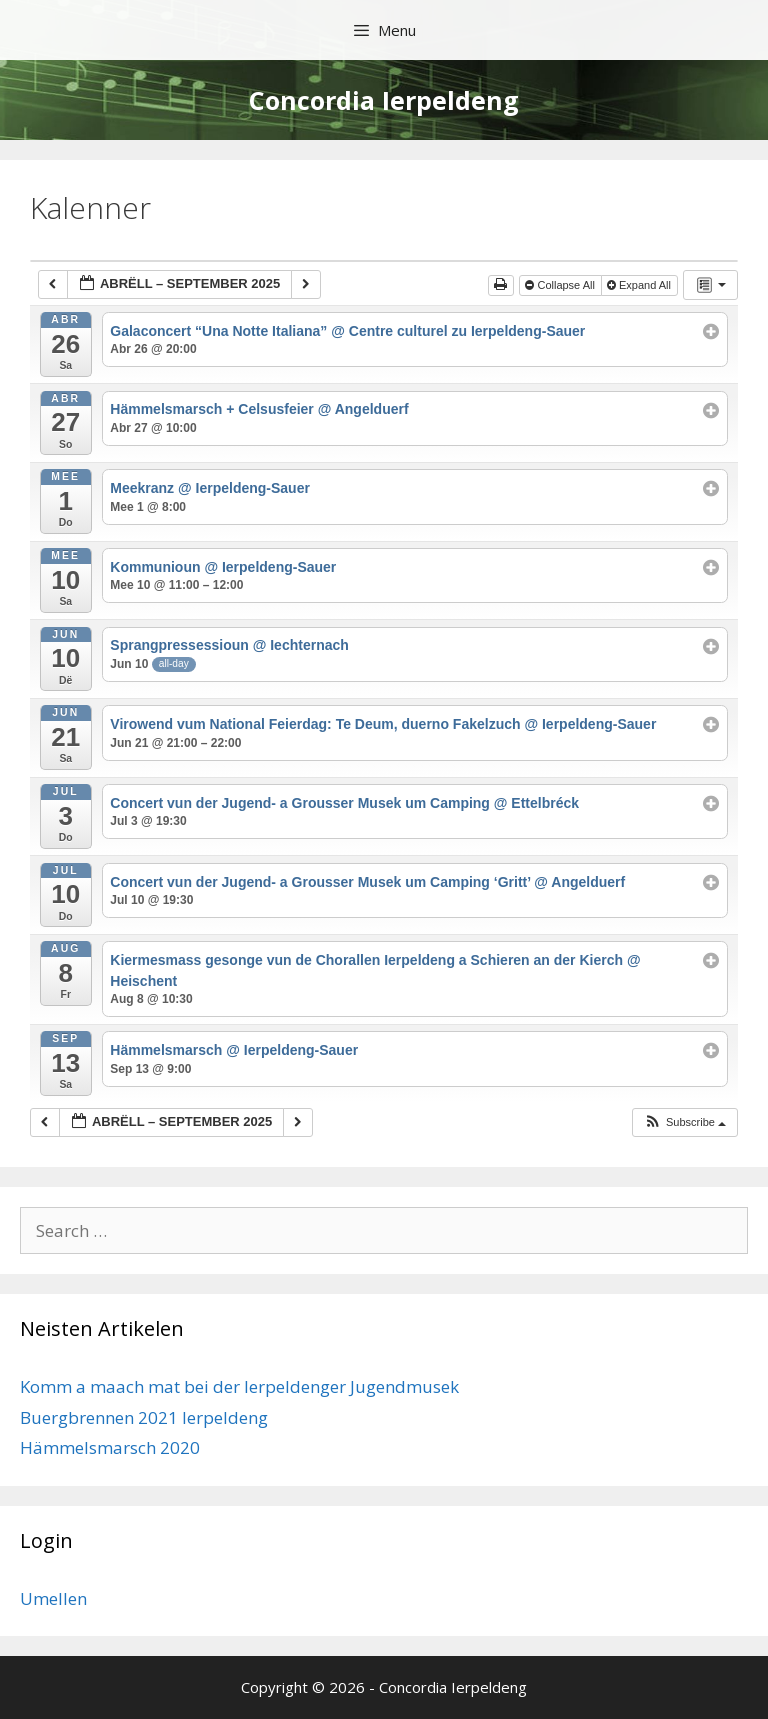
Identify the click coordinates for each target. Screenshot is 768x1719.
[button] (684, 1122)
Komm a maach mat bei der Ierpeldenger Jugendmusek (239, 1386)
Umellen (53, 1598)
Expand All (640, 285)
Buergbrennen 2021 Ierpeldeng (144, 1417)
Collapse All (561, 285)
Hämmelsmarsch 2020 (110, 1447)
